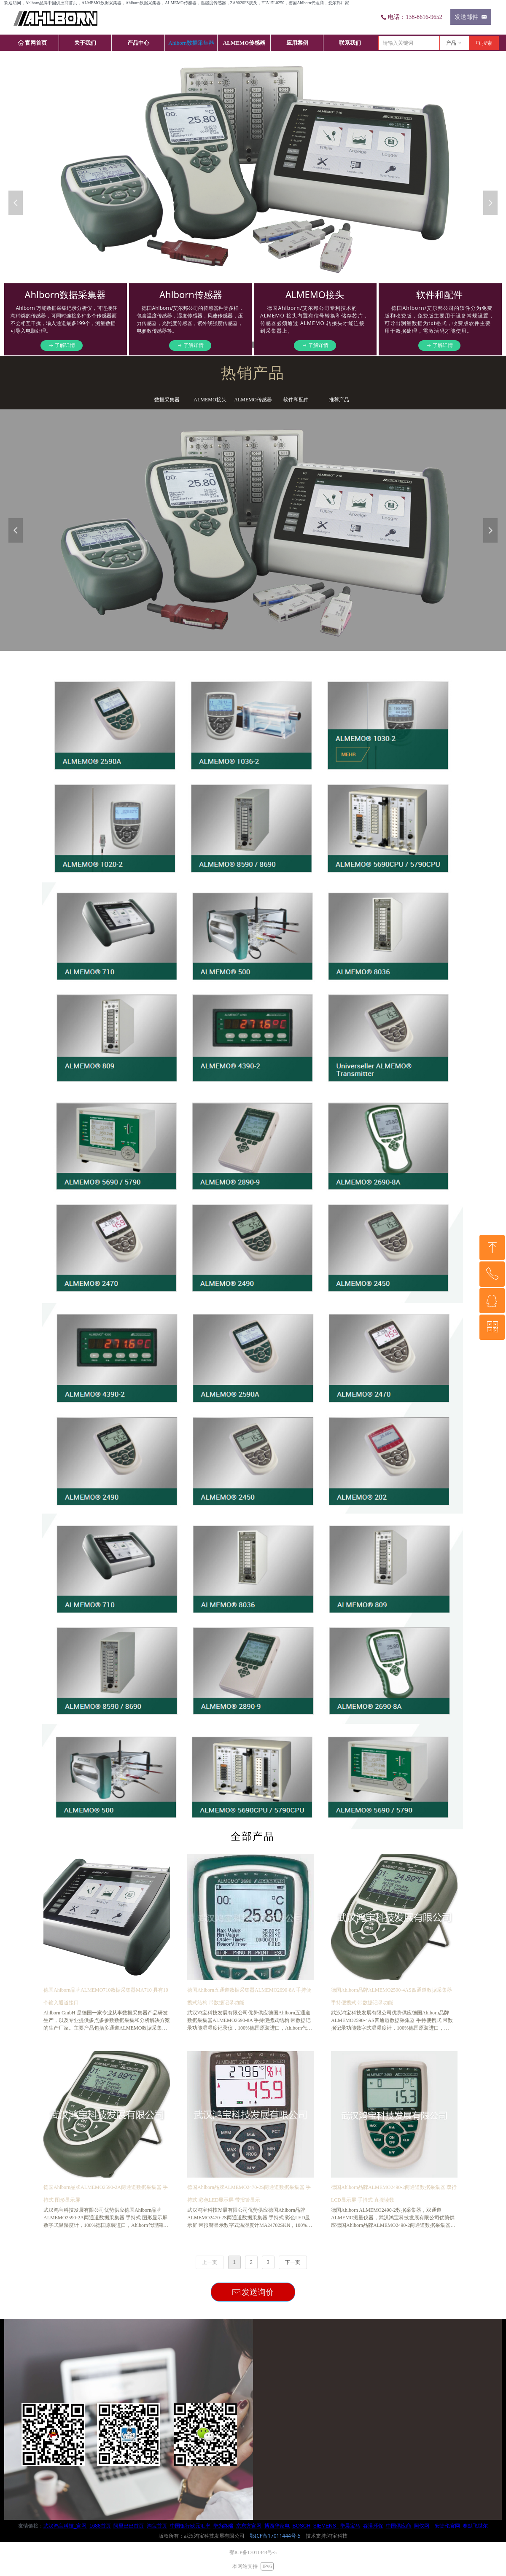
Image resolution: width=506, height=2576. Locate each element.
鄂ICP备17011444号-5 (275, 2535)
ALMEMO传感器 (253, 400)
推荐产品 (339, 400)
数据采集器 (167, 400)
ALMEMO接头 (210, 400)
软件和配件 (296, 400)
